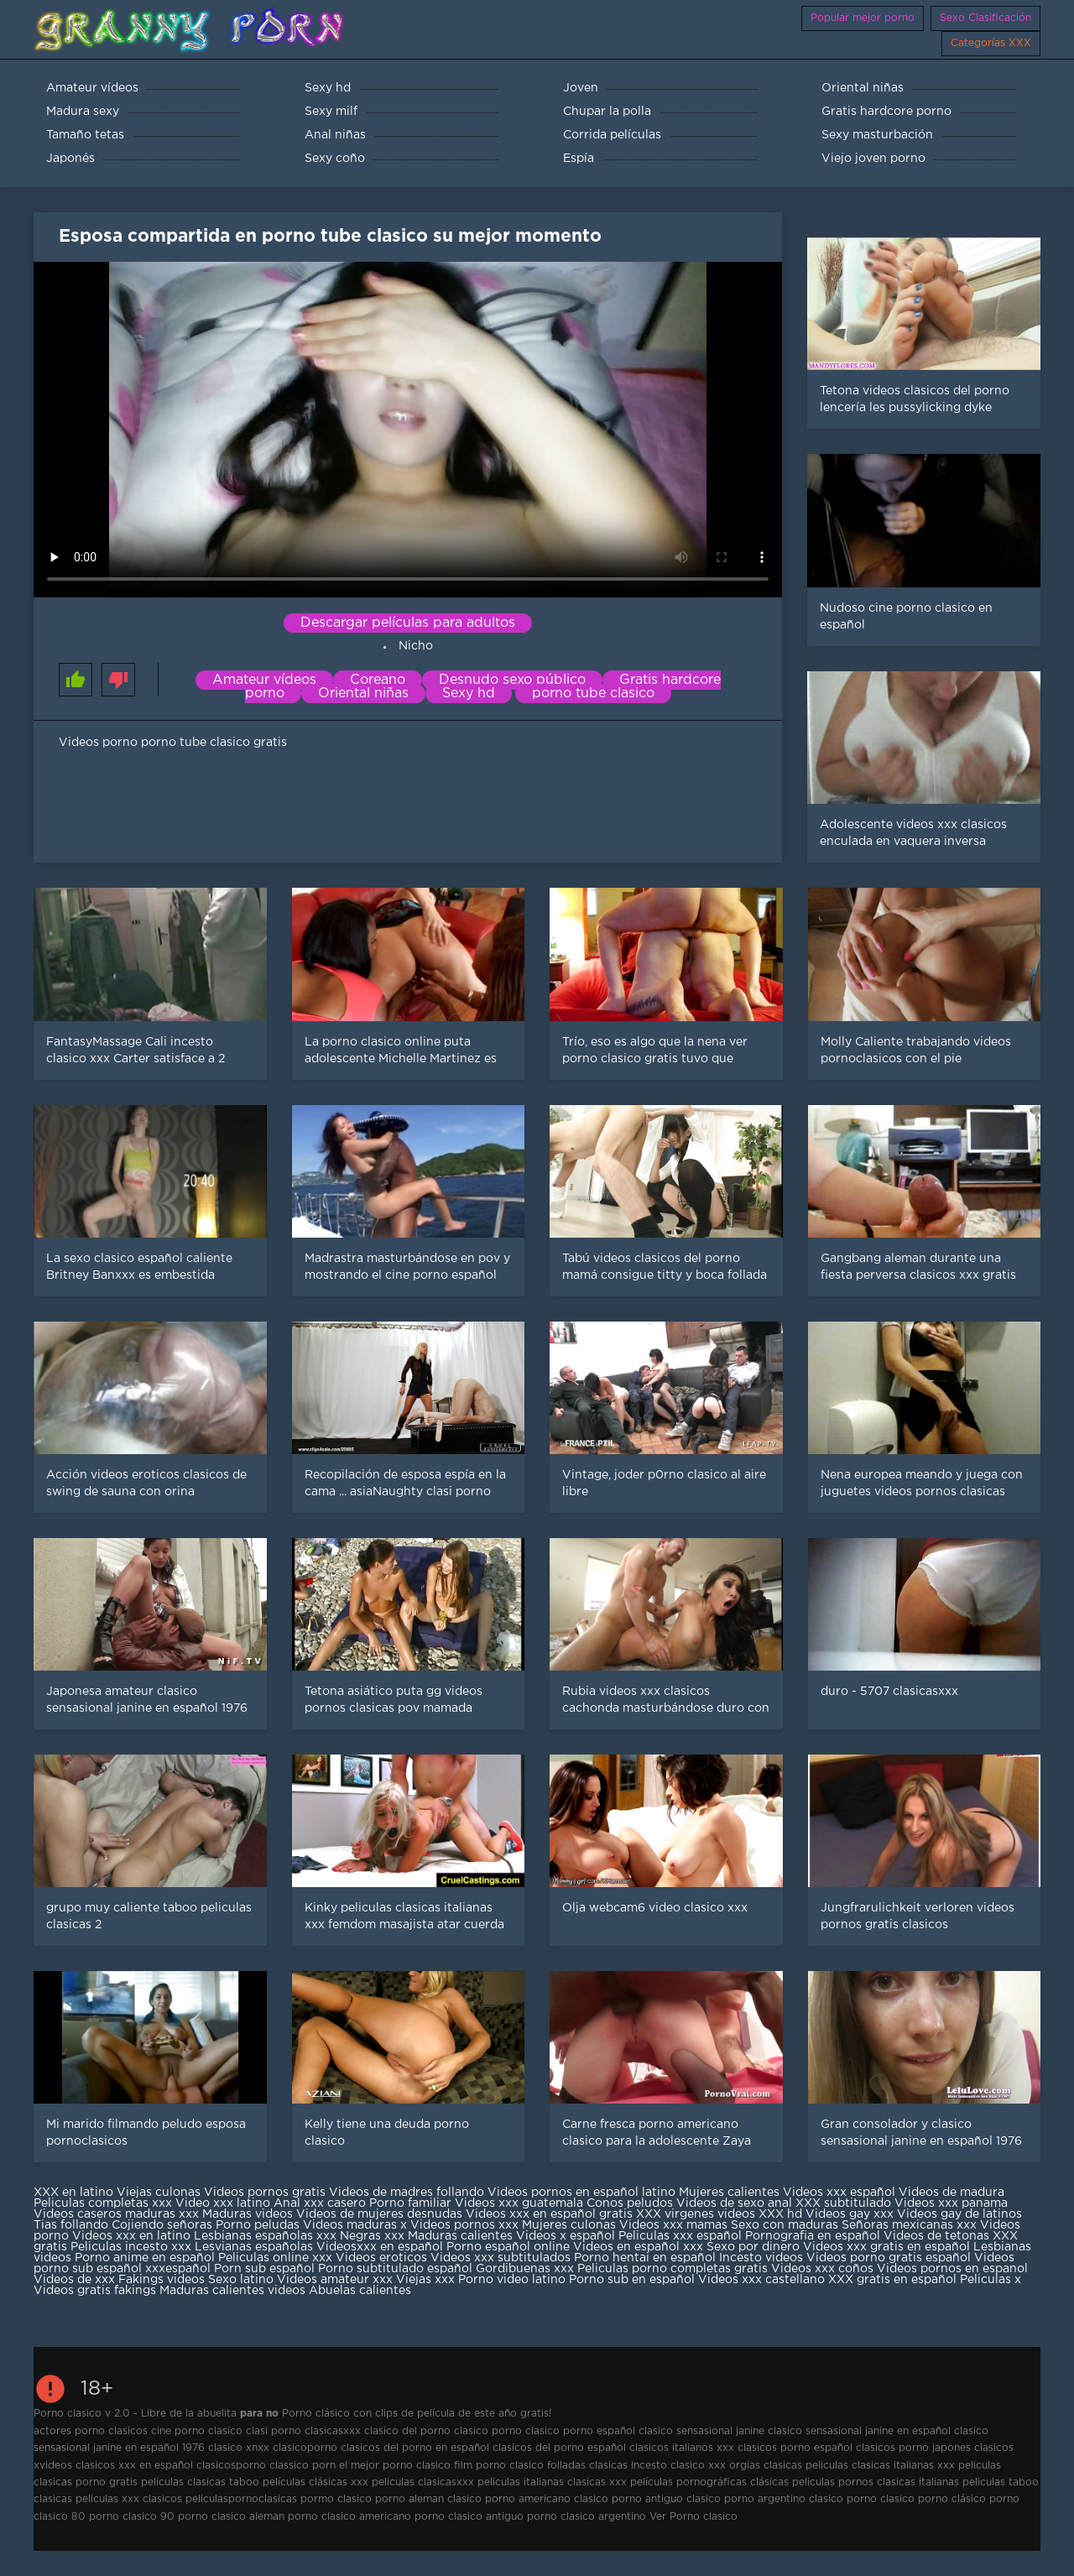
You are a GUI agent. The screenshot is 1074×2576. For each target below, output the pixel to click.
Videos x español (565, 2236)
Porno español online (508, 2247)
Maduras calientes (460, 2236)
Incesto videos (762, 2258)
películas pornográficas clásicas (709, 2482)
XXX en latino (73, 2193)
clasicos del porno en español (415, 2448)
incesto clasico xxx (678, 2465)
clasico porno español (580, 2431)
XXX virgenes (675, 2214)
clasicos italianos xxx (681, 2448)
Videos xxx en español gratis (549, 2214)
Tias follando (73, 2225)
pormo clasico (336, 2499)
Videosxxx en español (379, 2247)
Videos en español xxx (639, 2247)
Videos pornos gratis (265, 2193)
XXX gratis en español (892, 2280)
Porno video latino (512, 2280)
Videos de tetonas (936, 2236)
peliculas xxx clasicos (129, 2499)
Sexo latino (241, 2280)
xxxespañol (179, 2269)
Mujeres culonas (569, 2225)
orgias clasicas (765, 2465)
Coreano (377, 680)
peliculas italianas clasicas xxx (552, 2482)
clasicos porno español (795, 2448)
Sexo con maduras (784, 2225)
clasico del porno (407, 2431)
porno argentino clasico (783, 2499)
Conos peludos (631, 2203)
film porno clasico (499, 2465)
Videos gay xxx (850, 2214)
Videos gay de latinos (959, 2214)
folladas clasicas (587, 2465)
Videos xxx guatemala (519, 2203)
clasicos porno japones (913, 2448)
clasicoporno (305, 2448)
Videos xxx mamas (673, 2225)
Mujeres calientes (729, 2193)
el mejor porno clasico (395, 2465)
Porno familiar (410, 2203)
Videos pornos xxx (464, 2225)
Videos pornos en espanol (952, 2269)
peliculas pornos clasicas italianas (875, 2482)
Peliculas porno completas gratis (672, 2269)
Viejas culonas (159, 2193)
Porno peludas (258, 2225)
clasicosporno (231, 2465)
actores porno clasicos (91, 2431)
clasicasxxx (333, 2431)
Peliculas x (990, 2280)
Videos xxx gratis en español (888, 2247)
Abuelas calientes (360, 2291)
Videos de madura (951, 2193)
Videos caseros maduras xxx (116, 2214)
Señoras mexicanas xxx (911, 2225)
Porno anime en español (145, 2258)
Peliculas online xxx (277, 2258)
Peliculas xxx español (680, 2236)
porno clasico (881, 2499)
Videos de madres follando (408, 2193)
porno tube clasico (593, 693)
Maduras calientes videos (232, 2291)
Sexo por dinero (754, 2247)
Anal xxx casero (320, 2203)
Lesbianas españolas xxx (265, 2236)
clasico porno (488, 2431)
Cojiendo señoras (162, 2225)
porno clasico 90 (132, 2516)
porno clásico (952, 2499)
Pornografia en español (814, 2236)
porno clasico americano (349, 2516)
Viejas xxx (425, 2280)
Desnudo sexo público (512, 680)
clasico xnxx (238, 2448)
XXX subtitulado (844, 2203)
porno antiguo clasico (666, 2499)
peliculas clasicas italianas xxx (880, 2465)
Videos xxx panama (951, 2203)
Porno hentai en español (645, 2258)
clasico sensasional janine (701, 2431)
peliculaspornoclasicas (241, 2499)
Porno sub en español (632, 2280)
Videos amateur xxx (335, 2280)
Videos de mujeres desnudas (379, 2214)
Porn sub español (264, 2269)
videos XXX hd (759, 2214)
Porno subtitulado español (397, 2269)
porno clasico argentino (586, 2516)
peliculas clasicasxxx (423, 2482)
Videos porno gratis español (890, 2258)
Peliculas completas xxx (103, 2203)
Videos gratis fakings (95, 2291)
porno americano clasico (546, 2499)
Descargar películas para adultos (407, 623)
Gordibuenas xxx (526, 2269)
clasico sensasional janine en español (859, 2431)
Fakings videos (161, 2280)
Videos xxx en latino (131, 2236)
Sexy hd (468, 693)
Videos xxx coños (822, 2269)
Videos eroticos (381, 2258)
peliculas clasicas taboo (200, 2482)
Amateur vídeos (264, 680)
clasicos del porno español (559, 2448)
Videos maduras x (355, 2225)
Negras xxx (374, 2236)
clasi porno (273, 2431)
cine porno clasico (196, 2431)
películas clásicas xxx (315, 2482)
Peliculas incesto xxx (130, 2247)
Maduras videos (247, 2214)
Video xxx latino (222, 2203)
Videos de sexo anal (734, 2203)
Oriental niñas (363, 693)
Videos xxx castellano (761, 2280)
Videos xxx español (841, 2193)
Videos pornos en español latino (583, 2193)
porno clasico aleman (231, 2516)
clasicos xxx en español (134, 2465)
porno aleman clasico (428, 2499)
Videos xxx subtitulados (500, 2258)
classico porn (302, 2465)
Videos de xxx (76, 2280)
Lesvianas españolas (255, 2247)
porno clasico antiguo (469, 2516)
